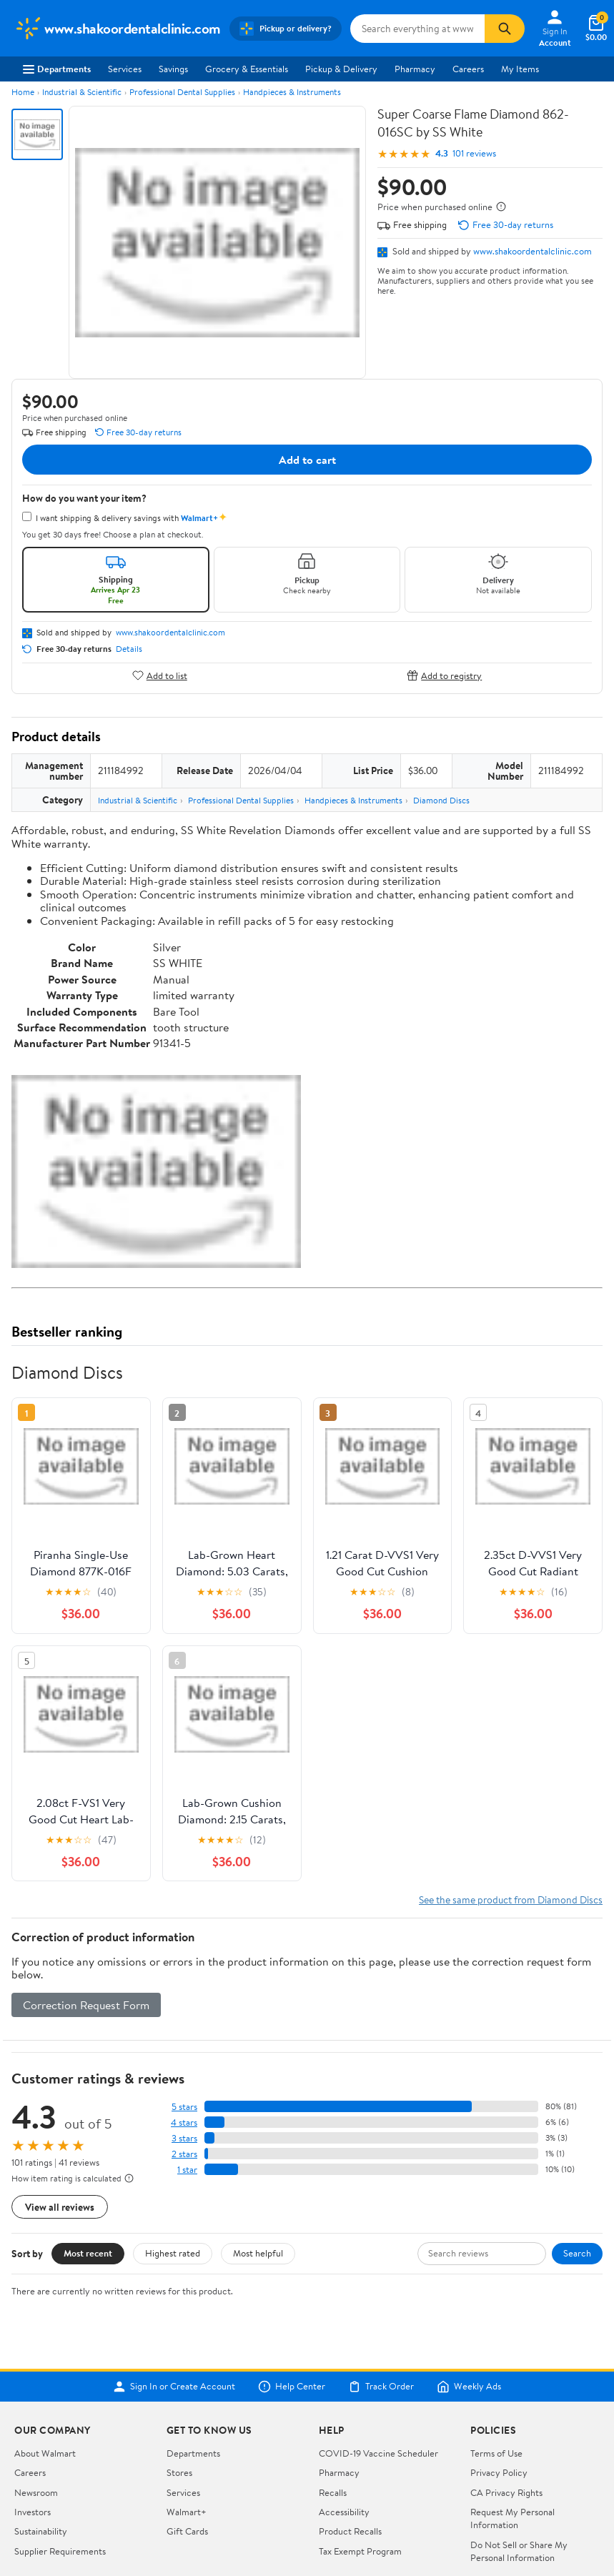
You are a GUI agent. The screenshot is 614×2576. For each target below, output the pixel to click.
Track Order (381, 2386)
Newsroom (36, 2492)
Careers (468, 68)
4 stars (184, 2122)
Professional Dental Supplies (182, 92)
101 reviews (474, 153)
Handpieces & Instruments (292, 92)
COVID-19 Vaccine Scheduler (378, 2453)
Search (577, 2252)
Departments (57, 68)
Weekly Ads (469, 2386)
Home (22, 92)
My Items (520, 68)
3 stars (184, 2138)
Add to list (159, 675)
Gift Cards (187, 2531)
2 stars (184, 2154)
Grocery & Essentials (246, 68)
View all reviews (59, 2207)
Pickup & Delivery (341, 68)
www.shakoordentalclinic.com (532, 250)
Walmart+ (187, 2511)
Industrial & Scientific (82, 92)
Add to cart (307, 459)
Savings (173, 68)
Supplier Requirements (60, 2551)
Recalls (333, 2492)
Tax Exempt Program (360, 2551)
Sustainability (40, 2531)
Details (129, 649)
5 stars (184, 2106)
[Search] (505, 28)
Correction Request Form (86, 2005)
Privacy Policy (499, 2472)
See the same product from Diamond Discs (511, 1899)
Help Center (291, 2386)
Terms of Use (496, 2453)
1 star (187, 2169)
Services (125, 68)
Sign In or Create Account (174, 2386)
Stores (179, 2472)
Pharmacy (415, 68)
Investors (32, 2511)
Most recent (88, 2252)
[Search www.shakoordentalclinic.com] (417, 28)
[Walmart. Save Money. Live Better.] (117, 28)
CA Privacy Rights (506, 2492)
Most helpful (258, 2252)
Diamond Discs (441, 800)
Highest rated (172, 2252)
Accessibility (344, 2511)
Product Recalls (350, 2531)
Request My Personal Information (512, 2518)
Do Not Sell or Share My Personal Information (519, 2551)
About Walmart (45, 2453)
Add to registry (444, 675)
